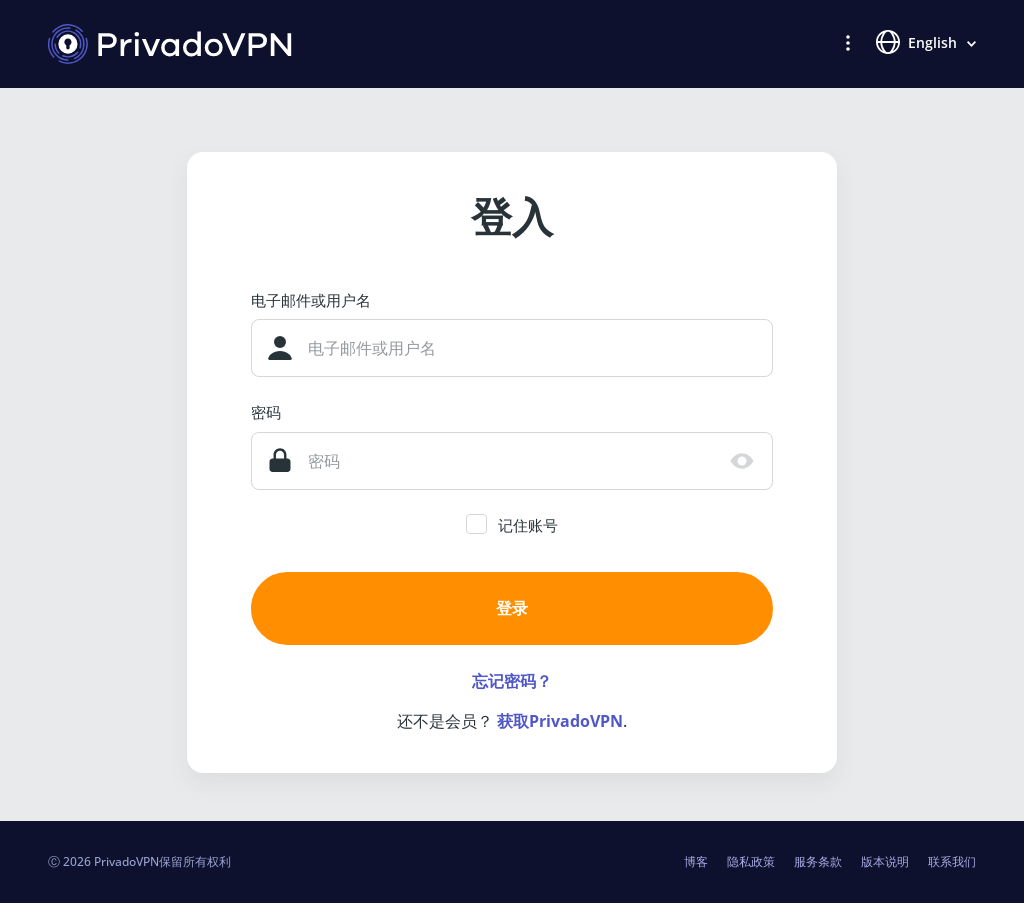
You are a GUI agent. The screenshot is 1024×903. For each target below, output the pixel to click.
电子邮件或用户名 (311, 300)
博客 (696, 861)
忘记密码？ (512, 681)
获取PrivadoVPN (560, 721)
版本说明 (885, 861)
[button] (848, 42)
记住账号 (528, 525)
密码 (266, 412)
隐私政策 (751, 861)
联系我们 (952, 861)
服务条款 (818, 861)
